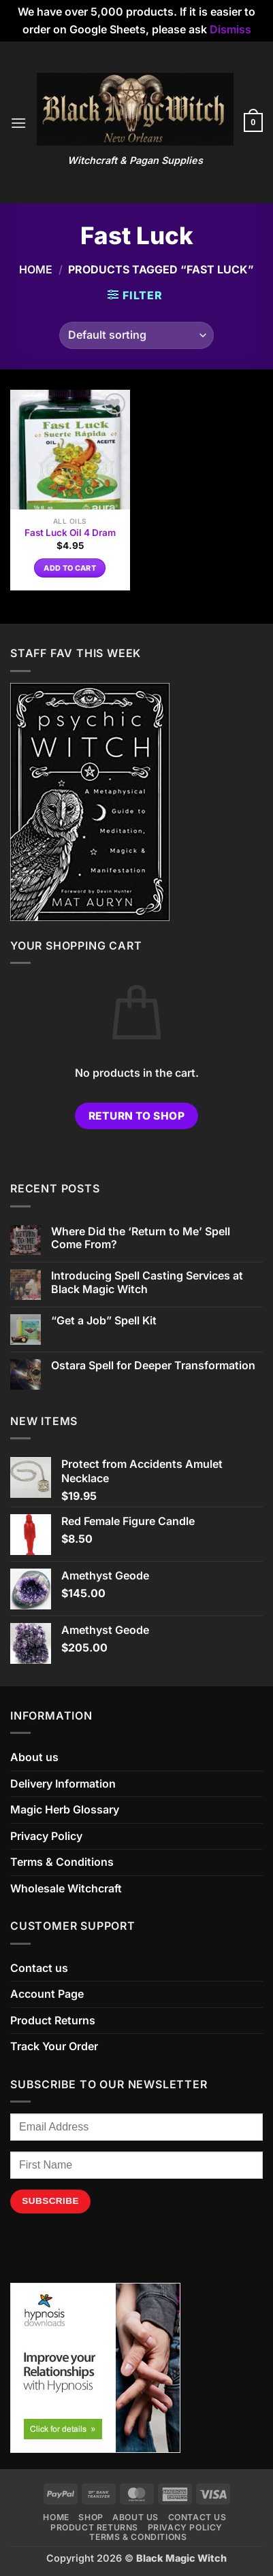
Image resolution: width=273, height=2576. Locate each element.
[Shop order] (136, 335)
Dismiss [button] (230, 29)
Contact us (39, 1968)
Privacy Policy (46, 1836)
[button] (18, 122)
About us (34, 1757)
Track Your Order (54, 2046)
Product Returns (52, 2020)
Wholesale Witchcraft (66, 1888)
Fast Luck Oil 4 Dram (70, 532)
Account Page (47, 1994)
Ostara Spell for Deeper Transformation (153, 1365)
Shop (90, 2517)
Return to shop (137, 1115)
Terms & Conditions (62, 1862)
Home (35, 269)
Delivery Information (63, 1783)
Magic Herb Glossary (64, 1809)
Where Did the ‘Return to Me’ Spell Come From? (140, 1238)
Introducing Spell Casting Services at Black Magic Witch (147, 1282)
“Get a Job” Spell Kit (104, 1320)
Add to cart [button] (70, 568)
